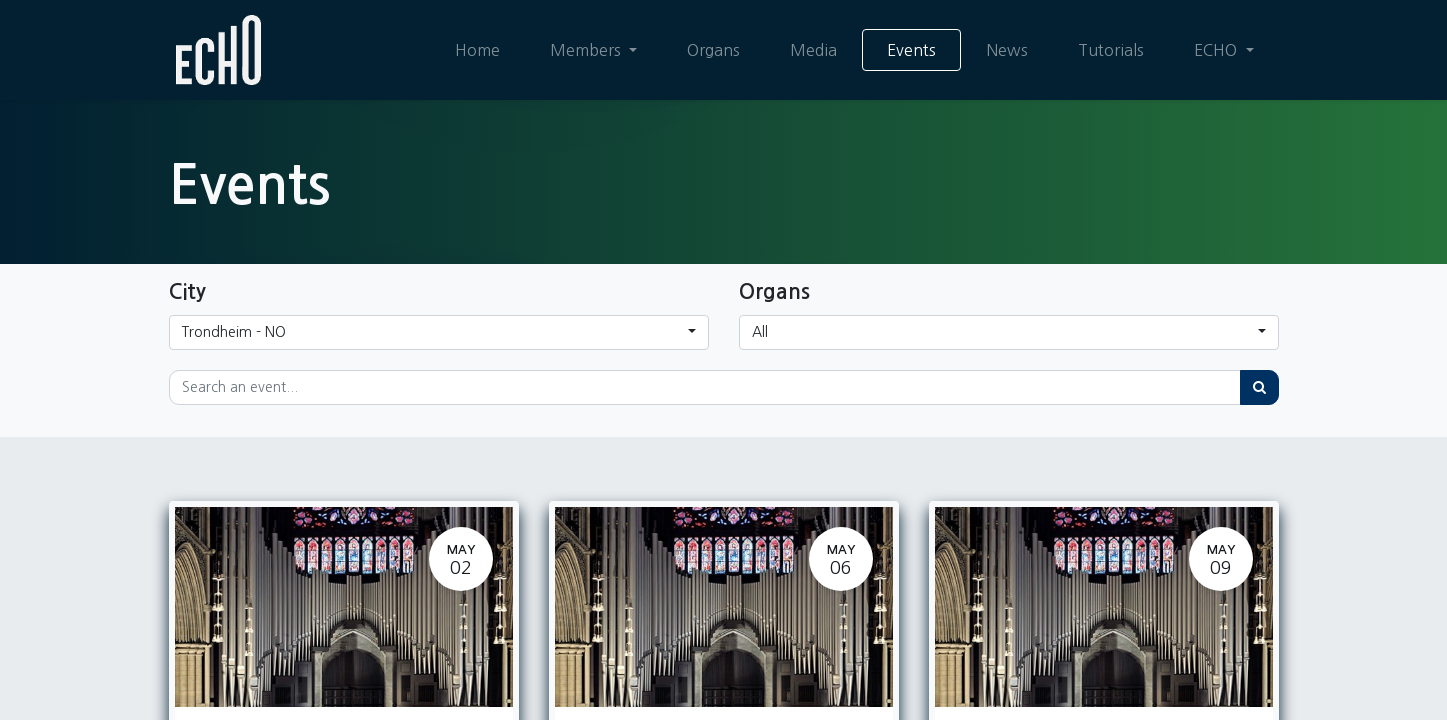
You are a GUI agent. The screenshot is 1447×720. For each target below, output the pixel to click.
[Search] (1259, 387)
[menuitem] (477, 50)
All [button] (760, 332)
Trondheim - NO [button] (234, 332)
